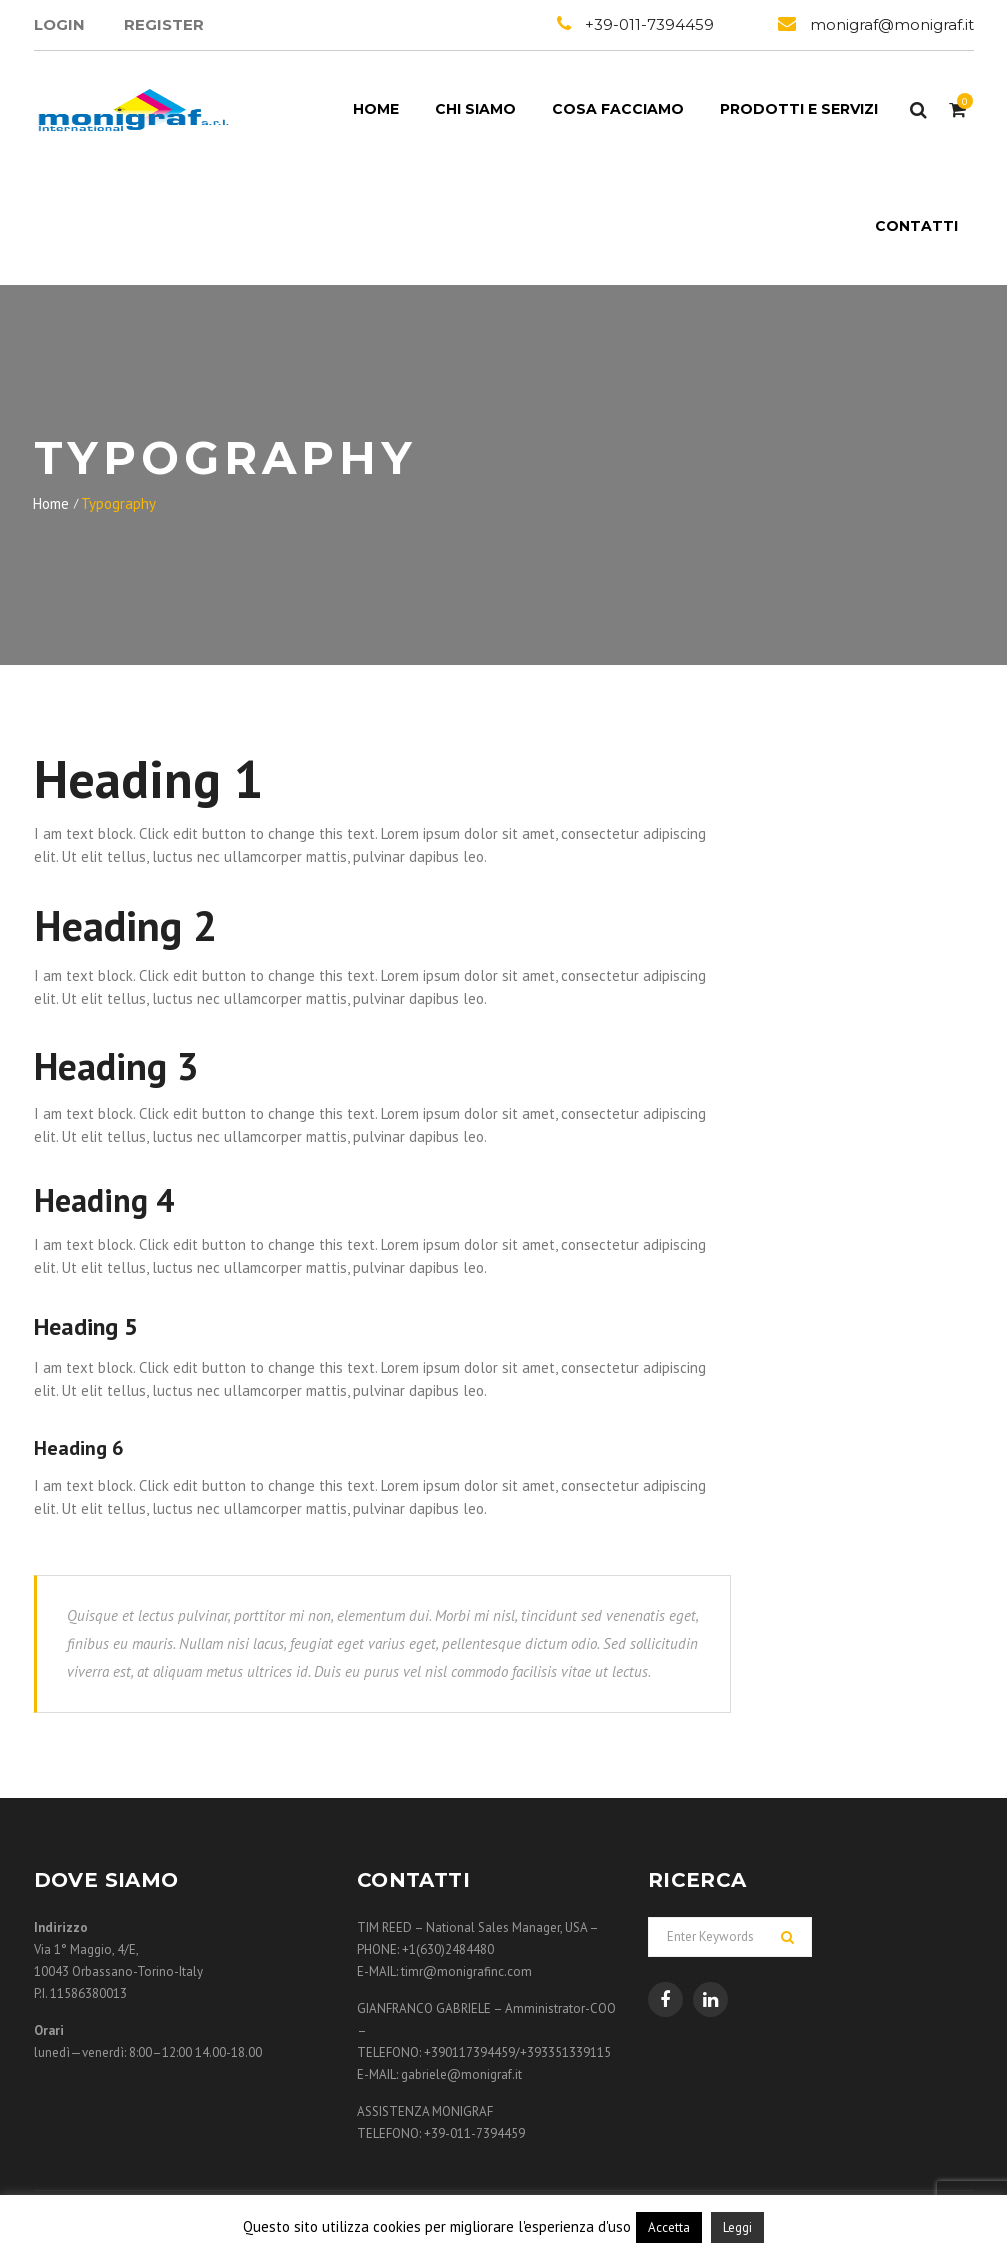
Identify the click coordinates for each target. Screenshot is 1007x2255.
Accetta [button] (669, 2227)
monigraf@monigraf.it (892, 24)
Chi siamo (475, 109)
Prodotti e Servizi (799, 109)
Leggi (737, 2227)
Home (376, 109)
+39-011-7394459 (649, 24)
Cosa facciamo (618, 109)
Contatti (916, 226)
